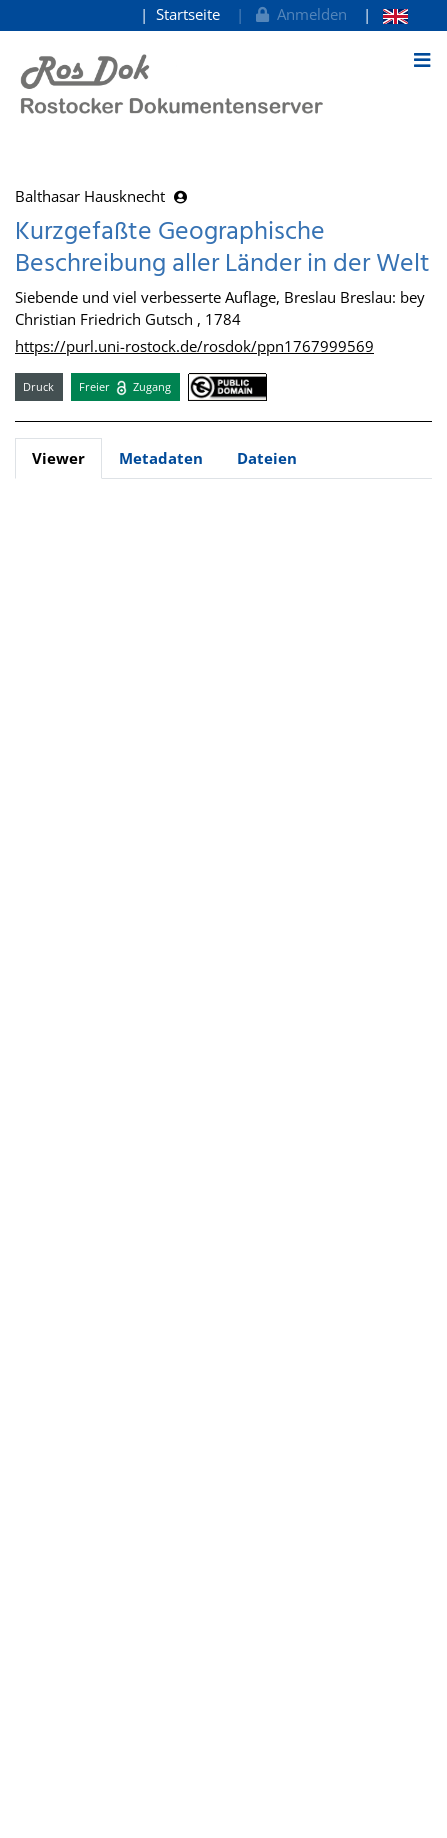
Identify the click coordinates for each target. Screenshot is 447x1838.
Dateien (267, 458)
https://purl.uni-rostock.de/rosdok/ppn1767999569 (194, 346)
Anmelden (299, 14)
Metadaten (161, 458)
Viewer (58, 458)
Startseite (188, 14)
